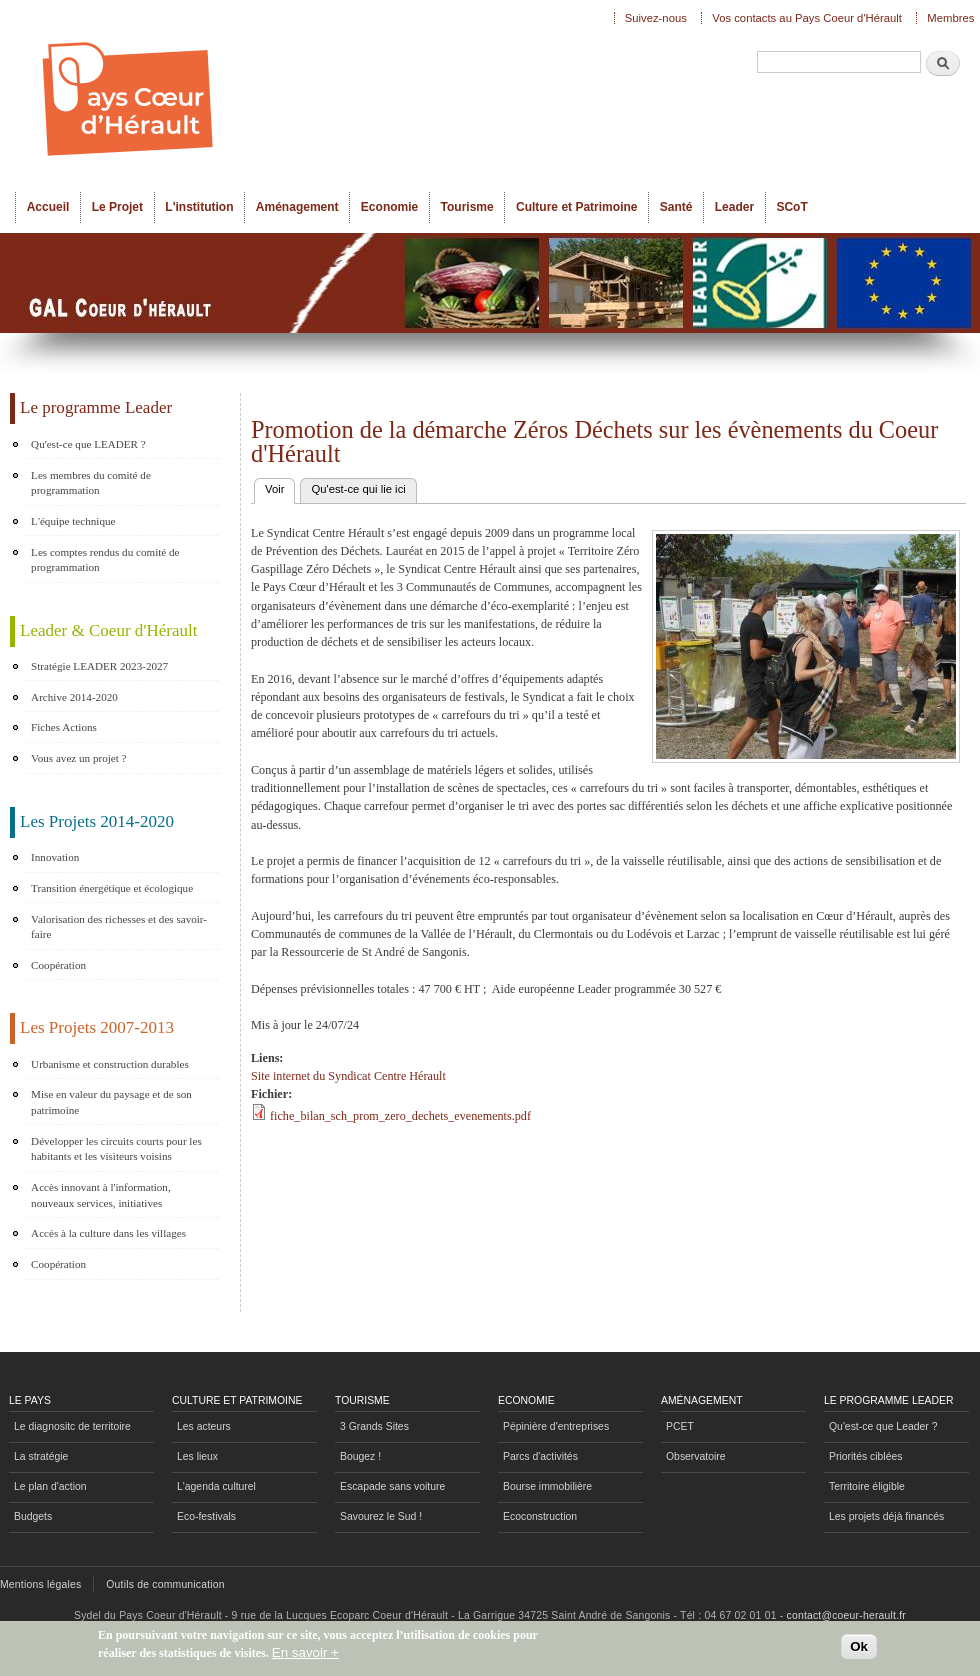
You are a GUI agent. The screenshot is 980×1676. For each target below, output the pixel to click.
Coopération (58, 965)
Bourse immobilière (547, 1486)
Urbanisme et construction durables (110, 1064)
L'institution (199, 207)
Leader (734, 207)
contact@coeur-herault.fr (846, 1615)
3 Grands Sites (374, 1426)
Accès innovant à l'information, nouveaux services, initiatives (101, 1195)
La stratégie (41, 1456)
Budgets (33, 1516)
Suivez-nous (656, 18)
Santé (676, 207)
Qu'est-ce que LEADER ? (88, 444)
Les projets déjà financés (886, 1516)
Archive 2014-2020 (74, 697)
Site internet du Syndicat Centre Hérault (348, 1076)
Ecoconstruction (540, 1516)
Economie (389, 207)
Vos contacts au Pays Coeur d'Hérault (807, 18)
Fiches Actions (64, 727)
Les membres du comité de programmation (91, 483)
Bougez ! (360, 1456)
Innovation (55, 857)
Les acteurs (204, 1426)
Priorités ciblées (865, 1456)
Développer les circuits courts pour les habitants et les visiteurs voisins (116, 1149)
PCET (680, 1426)
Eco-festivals (206, 1516)
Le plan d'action (50, 1486)
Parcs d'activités (540, 1456)
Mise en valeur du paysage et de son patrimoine (111, 1102)
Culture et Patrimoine (577, 207)
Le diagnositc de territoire (72, 1426)
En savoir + (305, 1656)
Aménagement (297, 207)
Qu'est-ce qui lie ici (358, 489)
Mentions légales (40, 1584)
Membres (950, 18)
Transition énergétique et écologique (112, 888)
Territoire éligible (867, 1486)
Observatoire (696, 1456)
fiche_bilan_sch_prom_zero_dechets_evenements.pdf (400, 1116)
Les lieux (197, 1456)
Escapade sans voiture (392, 1486)
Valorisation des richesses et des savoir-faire (119, 927)
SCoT (791, 207)
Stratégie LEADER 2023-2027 (99, 666)
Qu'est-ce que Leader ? (883, 1426)
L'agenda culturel (216, 1486)
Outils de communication (165, 1584)
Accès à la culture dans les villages (108, 1233)
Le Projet (117, 207)
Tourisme (467, 207)
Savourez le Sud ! (381, 1516)
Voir (280, 487)
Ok (859, 1651)
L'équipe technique (73, 521)
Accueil (48, 207)
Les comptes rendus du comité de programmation (105, 560)
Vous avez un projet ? (78, 758)
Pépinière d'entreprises (556, 1426)
